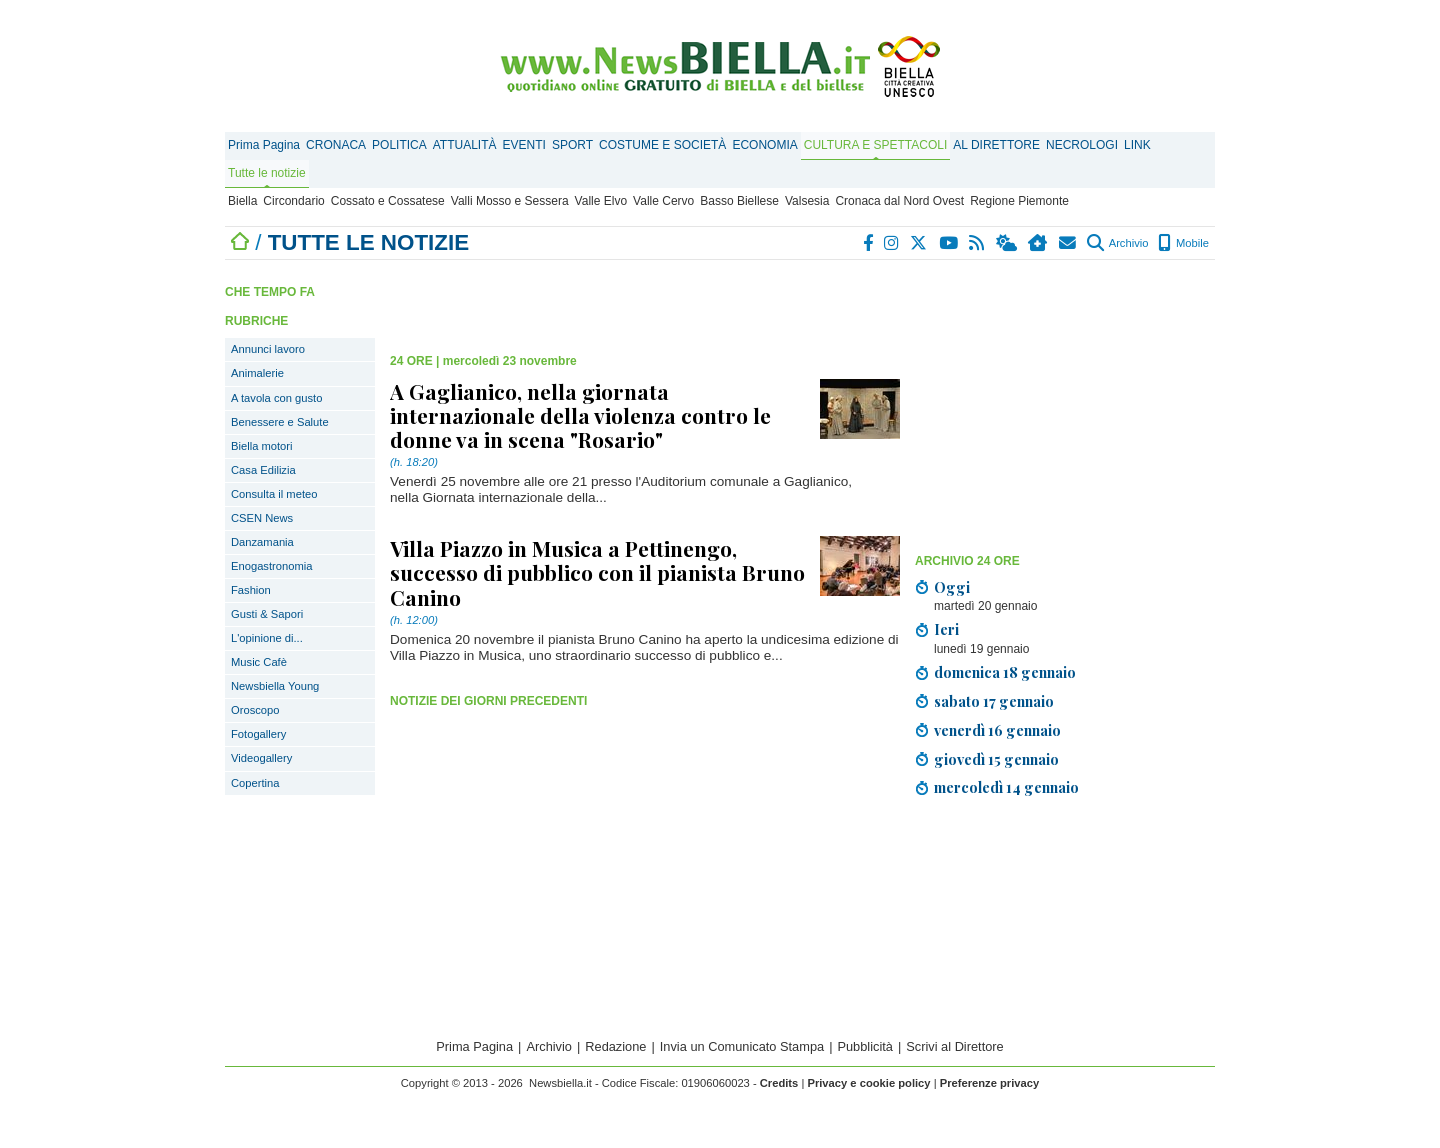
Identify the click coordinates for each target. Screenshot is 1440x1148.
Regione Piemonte (1019, 201)
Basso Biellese (739, 201)
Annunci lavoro (268, 349)
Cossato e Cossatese (388, 201)
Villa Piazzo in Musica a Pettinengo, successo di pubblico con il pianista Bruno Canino (597, 572)
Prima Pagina (264, 145)
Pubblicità (865, 1046)
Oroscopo (255, 710)
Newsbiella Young (275, 686)
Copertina (255, 783)
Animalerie (257, 373)
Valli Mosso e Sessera (510, 201)
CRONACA (336, 145)
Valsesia (807, 201)
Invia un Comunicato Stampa (742, 1046)
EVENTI (524, 145)
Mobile (1183, 243)
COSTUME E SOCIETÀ (662, 145)
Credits (779, 1083)
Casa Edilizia (263, 470)
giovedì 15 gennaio (996, 759)
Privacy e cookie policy (868, 1083)
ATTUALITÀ (465, 145)
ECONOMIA (764, 145)
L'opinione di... (267, 638)
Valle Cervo (663, 201)
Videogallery (261, 758)
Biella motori (262, 446)
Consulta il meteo (274, 494)
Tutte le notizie (267, 173)
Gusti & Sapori (267, 614)
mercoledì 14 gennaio (1006, 787)
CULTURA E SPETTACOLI (876, 145)
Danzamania (262, 542)
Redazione (615, 1046)
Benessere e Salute (280, 422)
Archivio (1117, 243)
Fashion (251, 590)
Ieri (946, 629)
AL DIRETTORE (996, 145)
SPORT (572, 145)
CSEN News (262, 518)
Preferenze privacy (990, 1083)
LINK (1137, 145)
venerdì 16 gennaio (997, 730)
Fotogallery (258, 734)
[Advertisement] (1065, 405)
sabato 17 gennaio (994, 701)
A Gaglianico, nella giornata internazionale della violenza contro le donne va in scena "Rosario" (580, 415)
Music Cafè (259, 662)
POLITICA (399, 145)
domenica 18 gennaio (1005, 672)
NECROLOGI (1082, 145)
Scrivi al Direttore (954, 1046)
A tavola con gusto (276, 398)
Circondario (293, 201)
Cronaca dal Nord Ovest (899, 201)
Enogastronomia (271, 566)
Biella (242, 201)
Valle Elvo (601, 201)
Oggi (952, 587)
